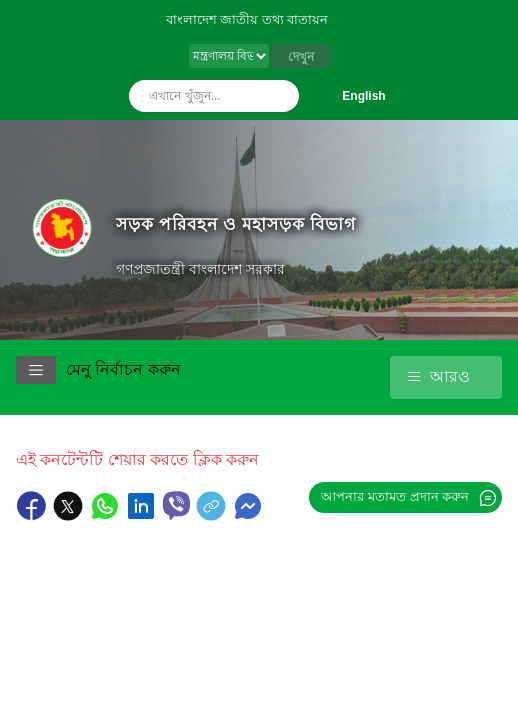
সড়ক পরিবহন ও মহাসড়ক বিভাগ (236, 224)
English (363, 96)
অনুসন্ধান (279, 96)
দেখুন (301, 57)
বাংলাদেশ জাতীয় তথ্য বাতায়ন (247, 19)
